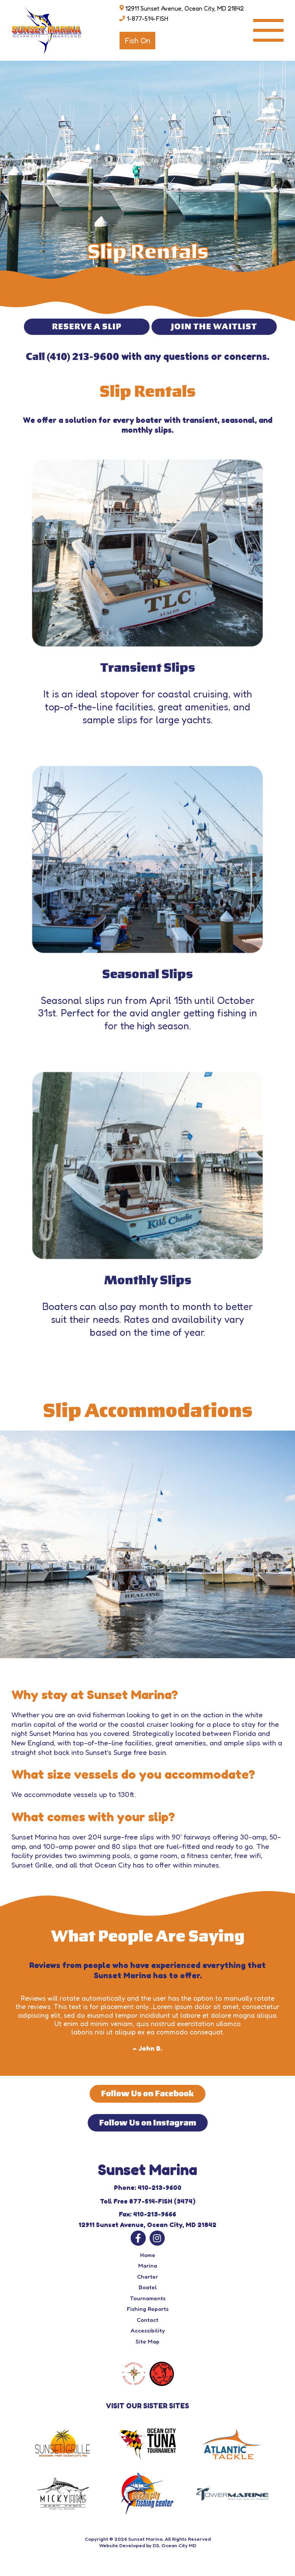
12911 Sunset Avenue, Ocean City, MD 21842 (184, 8)
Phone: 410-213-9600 (147, 2187)
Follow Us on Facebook (147, 2093)
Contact (147, 2319)
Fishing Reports (148, 2308)
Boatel (148, 2287)
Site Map (147, 2341)
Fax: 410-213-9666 (147, 2214)
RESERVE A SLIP (86, 326)
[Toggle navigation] (268, 30)
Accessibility (148, 2330)
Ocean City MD (178, 2545)
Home (147, 2255)
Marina (147, 2265)
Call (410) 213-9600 (72, 356)
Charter (147, 2276)
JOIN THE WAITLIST (214, 326)
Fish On (137, 40)
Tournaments (148, 2298)
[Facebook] (138, 2238)
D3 (156, 2545)
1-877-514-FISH (147, 18)
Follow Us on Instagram (147, 2122)
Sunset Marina (145, 2539)
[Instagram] (157, 2238)
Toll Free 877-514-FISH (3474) (148, 2201)
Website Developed (122, 2545)
